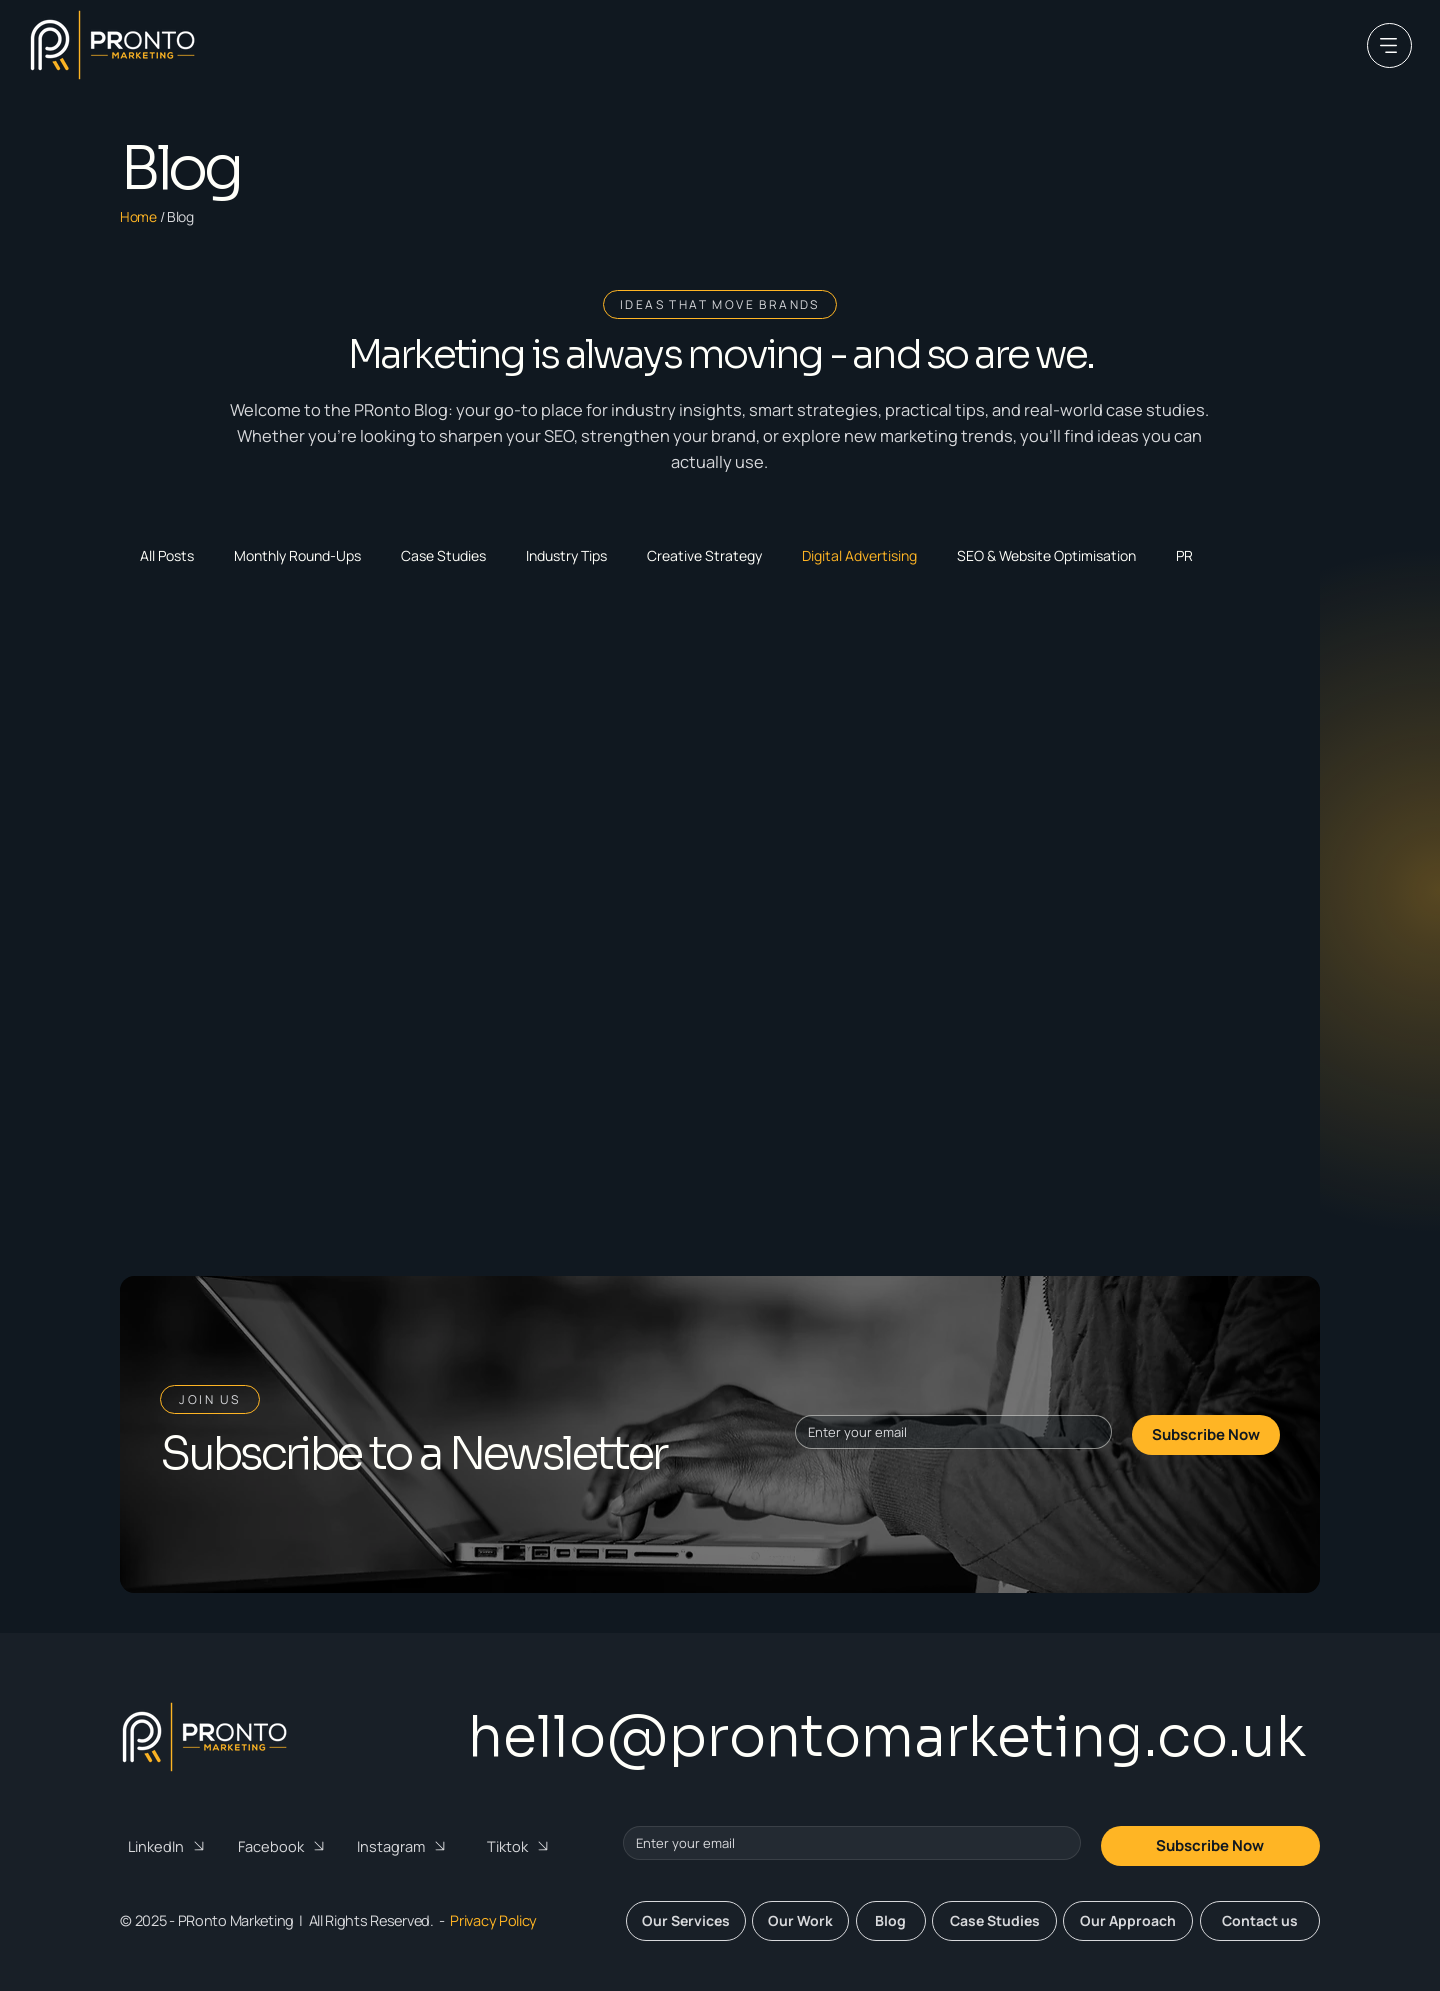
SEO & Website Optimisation (1046, 555)
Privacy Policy (493, 1920)
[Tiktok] (523, 1846)
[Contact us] (1260, 1921)
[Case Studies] (994, 1921)
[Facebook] (284, 1846)
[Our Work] (800, 1921)
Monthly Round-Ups (297, 555)
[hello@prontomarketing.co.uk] (882, 1738)
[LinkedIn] (170, 1846)
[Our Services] (686, 1921)
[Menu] (1389, 45)
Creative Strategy (704, 555)
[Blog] (891, 1921)
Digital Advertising (859, 555)
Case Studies (443, 555)
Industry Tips (566, 555)
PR (1184, 555)
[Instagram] (404, 1846)
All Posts (167, 555)
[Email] (947, 1432)
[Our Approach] (1128, 1921)
